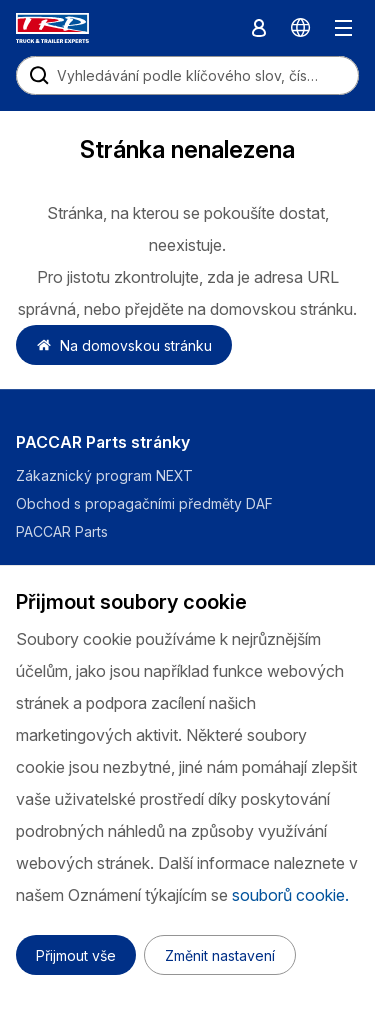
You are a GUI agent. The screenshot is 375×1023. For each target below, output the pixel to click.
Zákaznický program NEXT (106, 475)
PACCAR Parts (62, 531)
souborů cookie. (290, 895)
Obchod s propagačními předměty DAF (144, 503)
